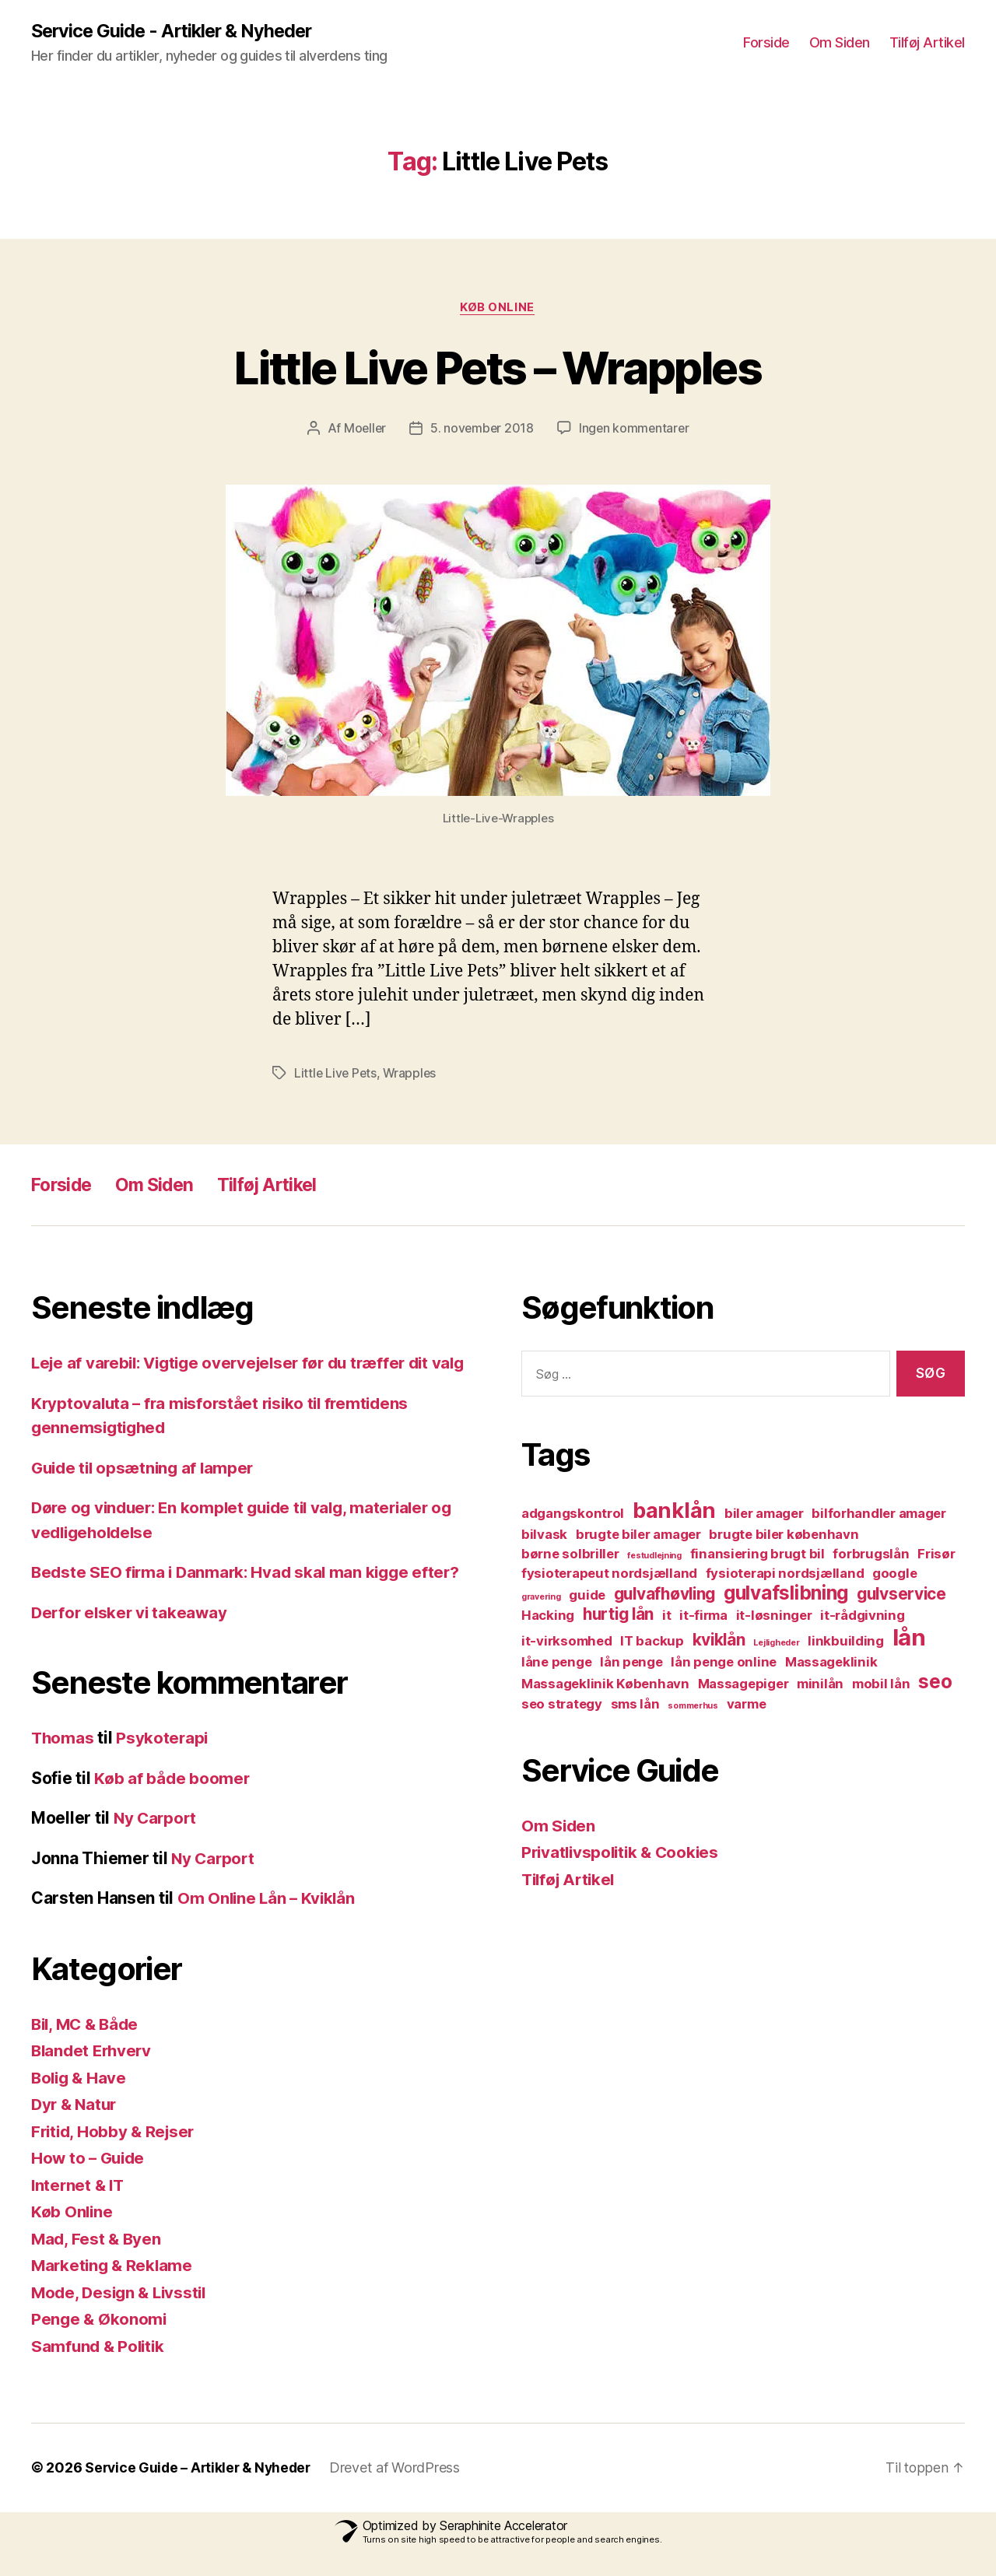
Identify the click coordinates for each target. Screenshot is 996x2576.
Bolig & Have (80, 2102)
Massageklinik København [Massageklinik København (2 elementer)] (605, 1684)
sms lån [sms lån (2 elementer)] (635, 1704)
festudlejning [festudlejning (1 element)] (654, 1556)
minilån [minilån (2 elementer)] (820, 1684)
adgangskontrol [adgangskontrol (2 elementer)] (572, 1514)
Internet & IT (79, 2210)
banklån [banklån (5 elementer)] (674, 1511)
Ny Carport (156, 1842)
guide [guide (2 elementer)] (587, 1595)
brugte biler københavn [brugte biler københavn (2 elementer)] (783, 1535)
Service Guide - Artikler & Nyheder (176, 31)
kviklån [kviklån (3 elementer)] (719, 1640)
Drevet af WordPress (401, 2492)
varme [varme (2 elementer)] (746, 1704)
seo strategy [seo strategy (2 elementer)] (561, 1704)
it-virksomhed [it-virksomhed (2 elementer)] (566, 1641)
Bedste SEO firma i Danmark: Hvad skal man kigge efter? (250, 1597)
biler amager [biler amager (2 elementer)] (764, 1514)
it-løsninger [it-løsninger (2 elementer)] (774, 1616)
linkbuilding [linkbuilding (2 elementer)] (846, 1641)
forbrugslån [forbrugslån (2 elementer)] (871, 1554)
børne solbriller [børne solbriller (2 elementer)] (570, 1554)
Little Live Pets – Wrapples (498, 368)
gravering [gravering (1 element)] (541, 1598)
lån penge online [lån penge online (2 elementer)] (724, 1662)
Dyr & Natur (76, 2129)
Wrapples (412, 1073)
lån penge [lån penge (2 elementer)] (631, 1662)
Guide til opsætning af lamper (146, 1492)
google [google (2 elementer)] (894, 1574)
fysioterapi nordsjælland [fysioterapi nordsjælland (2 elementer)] (785, 1574)
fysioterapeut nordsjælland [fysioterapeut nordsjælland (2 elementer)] (609, 1574)
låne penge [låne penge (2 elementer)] (556, 1662)
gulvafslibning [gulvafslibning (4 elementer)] (786, 1593)
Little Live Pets (336, 1073)
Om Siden (839, 43)
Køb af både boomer (172, 1803)
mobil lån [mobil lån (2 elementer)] (881, 1684)
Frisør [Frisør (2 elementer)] (936, 1554)
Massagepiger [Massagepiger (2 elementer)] (743, 1684)
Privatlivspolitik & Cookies (623, 1853)
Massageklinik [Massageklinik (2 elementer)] (831, 1662)
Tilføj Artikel (927, 43)
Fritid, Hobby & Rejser (115, 2156)
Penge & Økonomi (100, 2343)
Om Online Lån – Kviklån (268, 1923)
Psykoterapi (164, 1762)
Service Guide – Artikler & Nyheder (201, 2492)
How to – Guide (90, 2182)
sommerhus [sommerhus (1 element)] (693, 1707)
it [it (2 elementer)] (666, 1616)
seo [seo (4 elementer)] (935, 1682)
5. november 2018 (482, 429)
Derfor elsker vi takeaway (131, 1637)
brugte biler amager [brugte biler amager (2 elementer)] (638, 1535)
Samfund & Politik (99, 2371)
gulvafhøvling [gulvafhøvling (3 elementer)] (665, 1594)
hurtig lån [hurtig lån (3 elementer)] (618, 1614)
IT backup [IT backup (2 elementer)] (652, 1641)
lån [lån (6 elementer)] (909, 1638)
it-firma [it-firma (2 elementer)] (703, 1616)
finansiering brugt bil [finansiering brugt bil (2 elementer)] (757, 1554)
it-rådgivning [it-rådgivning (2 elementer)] (862, 1616)
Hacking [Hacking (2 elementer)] (547, 1616)
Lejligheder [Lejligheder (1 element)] (776, 1643)
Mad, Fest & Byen (97, 2263)
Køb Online (498, 308)
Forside (766, 43)
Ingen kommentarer (635, 429)
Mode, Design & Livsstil (122, 2317)
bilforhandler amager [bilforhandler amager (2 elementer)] (879, 1514)
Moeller (362, 429)
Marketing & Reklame (114, 2290)
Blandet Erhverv (93, 2075)
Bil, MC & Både (87, 2049)
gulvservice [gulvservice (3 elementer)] (901, 1594)
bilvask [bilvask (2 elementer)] (544, 1535)
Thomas (63, 1762)
